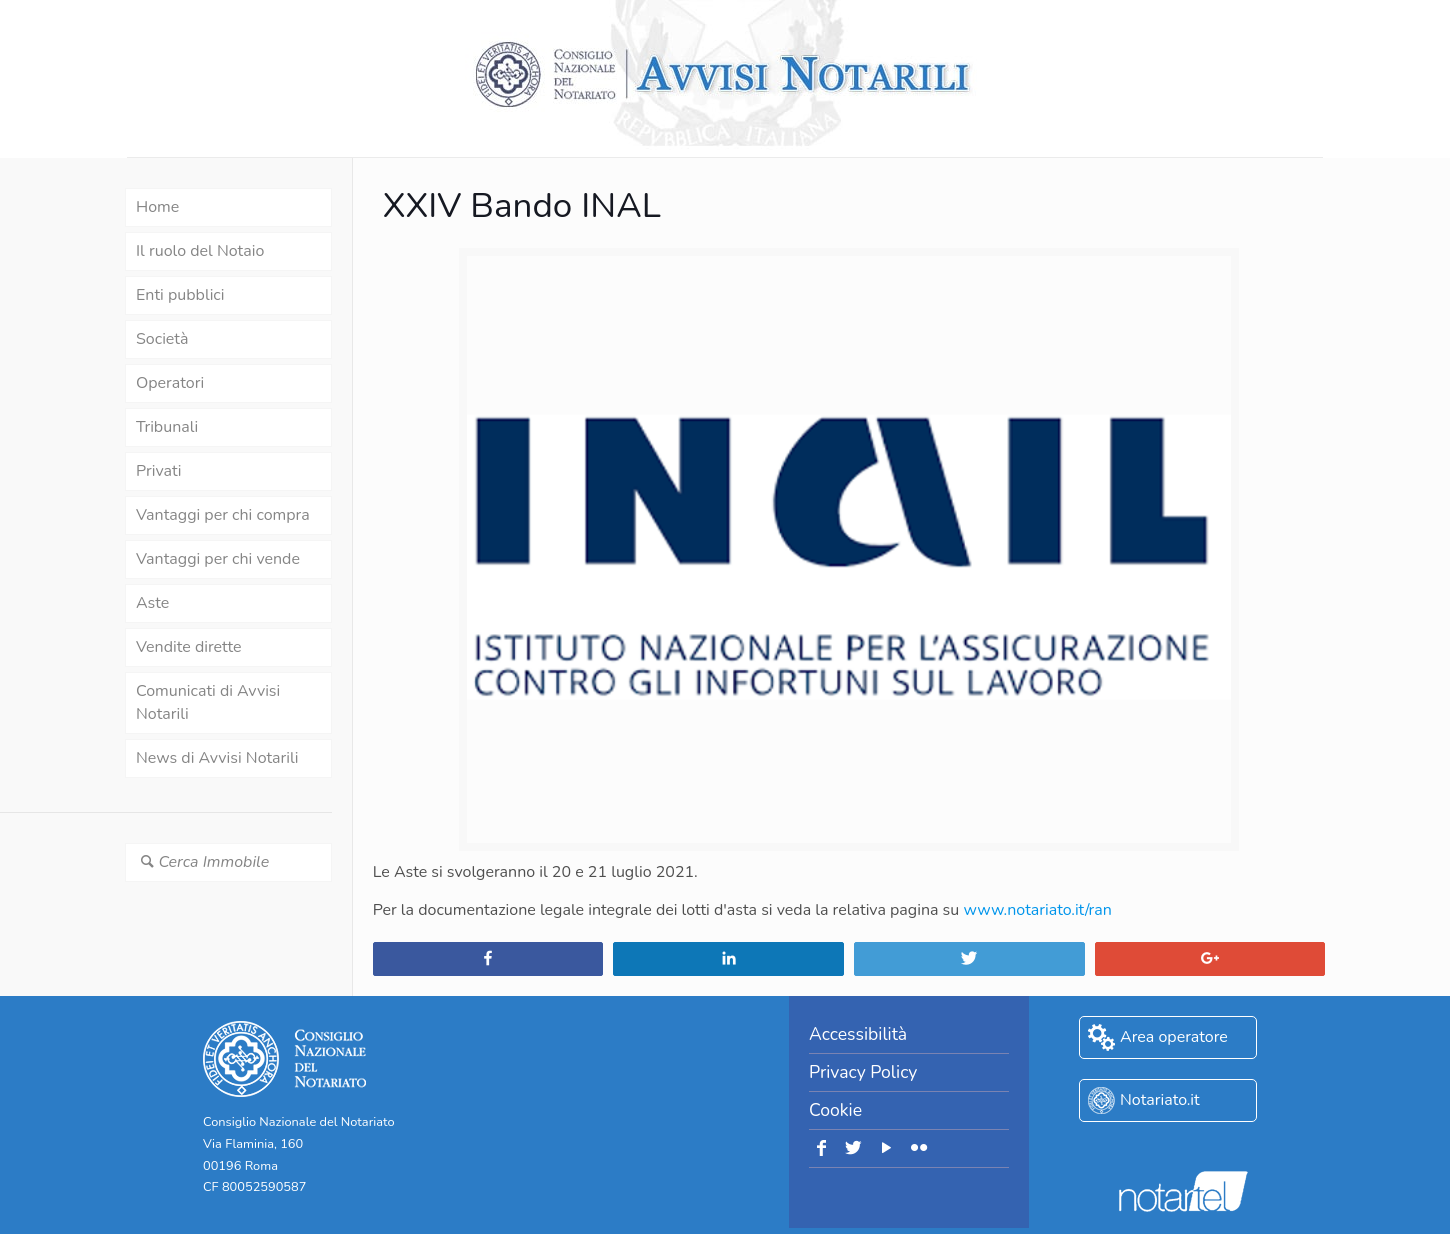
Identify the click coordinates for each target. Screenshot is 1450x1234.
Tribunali (167, 427)
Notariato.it (1160, 1100)
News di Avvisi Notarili (217, 758)
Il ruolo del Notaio (200, 251)
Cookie (835, 1110)
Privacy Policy (863, 1072)
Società (162, 339)
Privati (158, 471)
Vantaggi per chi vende (218, 559)
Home (157, 207)
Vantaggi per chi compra (223, 515)
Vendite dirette (188, 647)
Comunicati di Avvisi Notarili (208, 702)
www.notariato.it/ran (1037, 910)
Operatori (170, 383)
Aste (152, 603)
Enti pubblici (180, 295)
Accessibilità (858, 1034)
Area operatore (1174, 1037)
